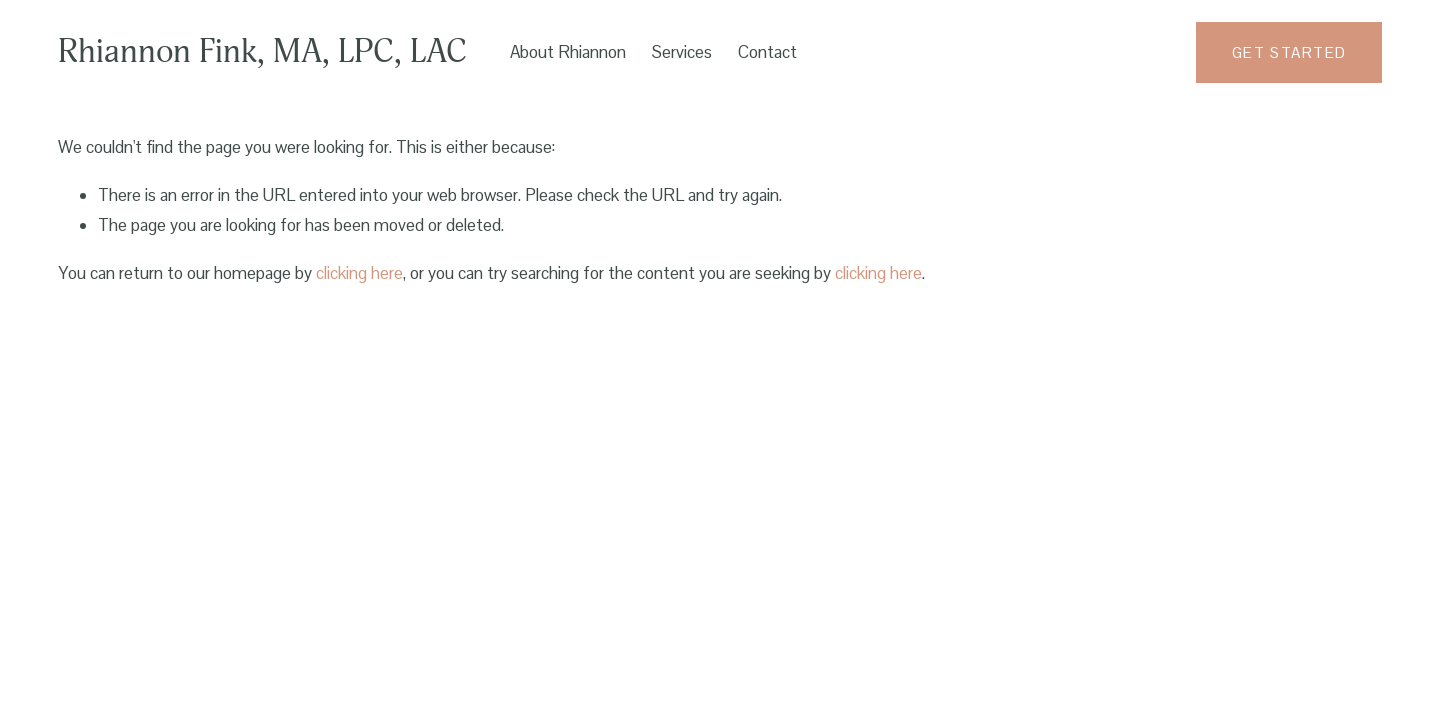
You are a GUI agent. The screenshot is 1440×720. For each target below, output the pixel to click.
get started (1289, 52)
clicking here (359, 273)
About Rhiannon (568, 52)
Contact (767, 52)
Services (682, 52)
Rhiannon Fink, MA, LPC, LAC (262, 52)
